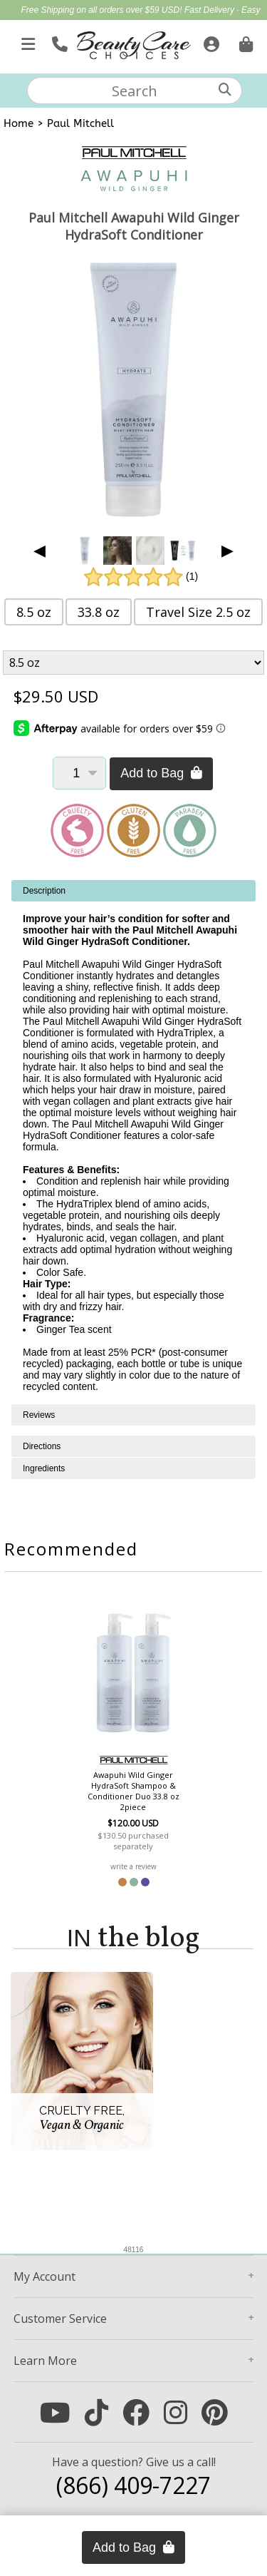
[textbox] (134, 90)
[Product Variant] (134, 662)
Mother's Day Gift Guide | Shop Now (157, 26)
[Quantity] (79, 773)
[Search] (225, 89)
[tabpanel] (133, 1142)
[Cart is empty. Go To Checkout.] (244, 41)
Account (44, 2276)
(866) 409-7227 (133, 2485)
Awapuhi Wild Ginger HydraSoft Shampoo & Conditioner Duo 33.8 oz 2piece (133, 1790)
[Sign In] (209, 41)
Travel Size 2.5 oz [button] (198, 611)
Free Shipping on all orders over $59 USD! (102, 10)
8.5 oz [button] (33, 611)
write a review (133, 1866)
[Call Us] (58, 41)
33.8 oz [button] (99, 611)
